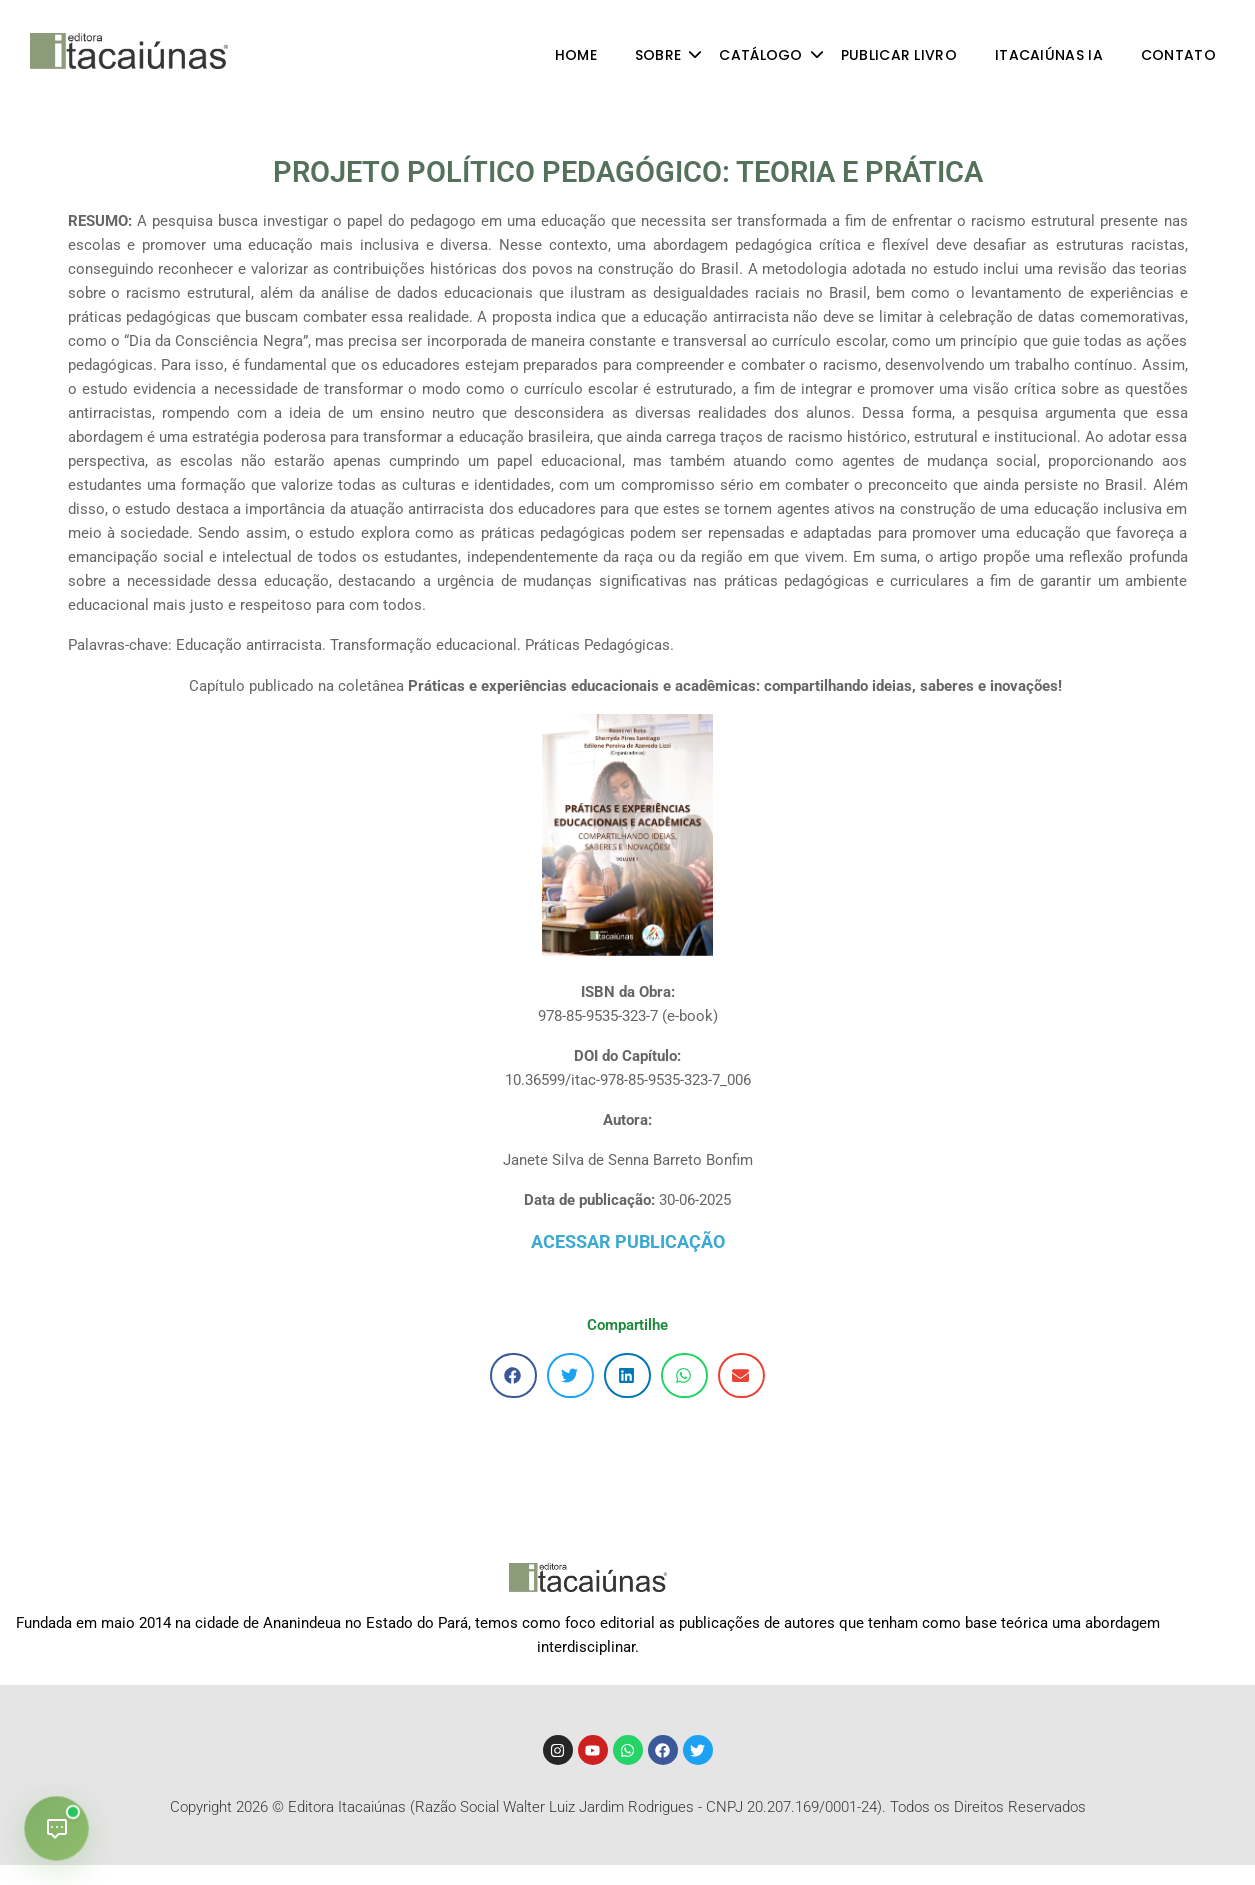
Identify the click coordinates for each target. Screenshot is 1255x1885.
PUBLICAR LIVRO (899, 55)
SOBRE (668, 55)
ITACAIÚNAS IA (1049, 55)
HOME (576, 55)
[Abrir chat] (56, 1828)
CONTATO (1178, 55)
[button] (513, 1375)
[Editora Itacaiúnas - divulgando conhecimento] (129, 51)
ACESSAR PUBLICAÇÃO (628, 1241)
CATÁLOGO (770, 55)
